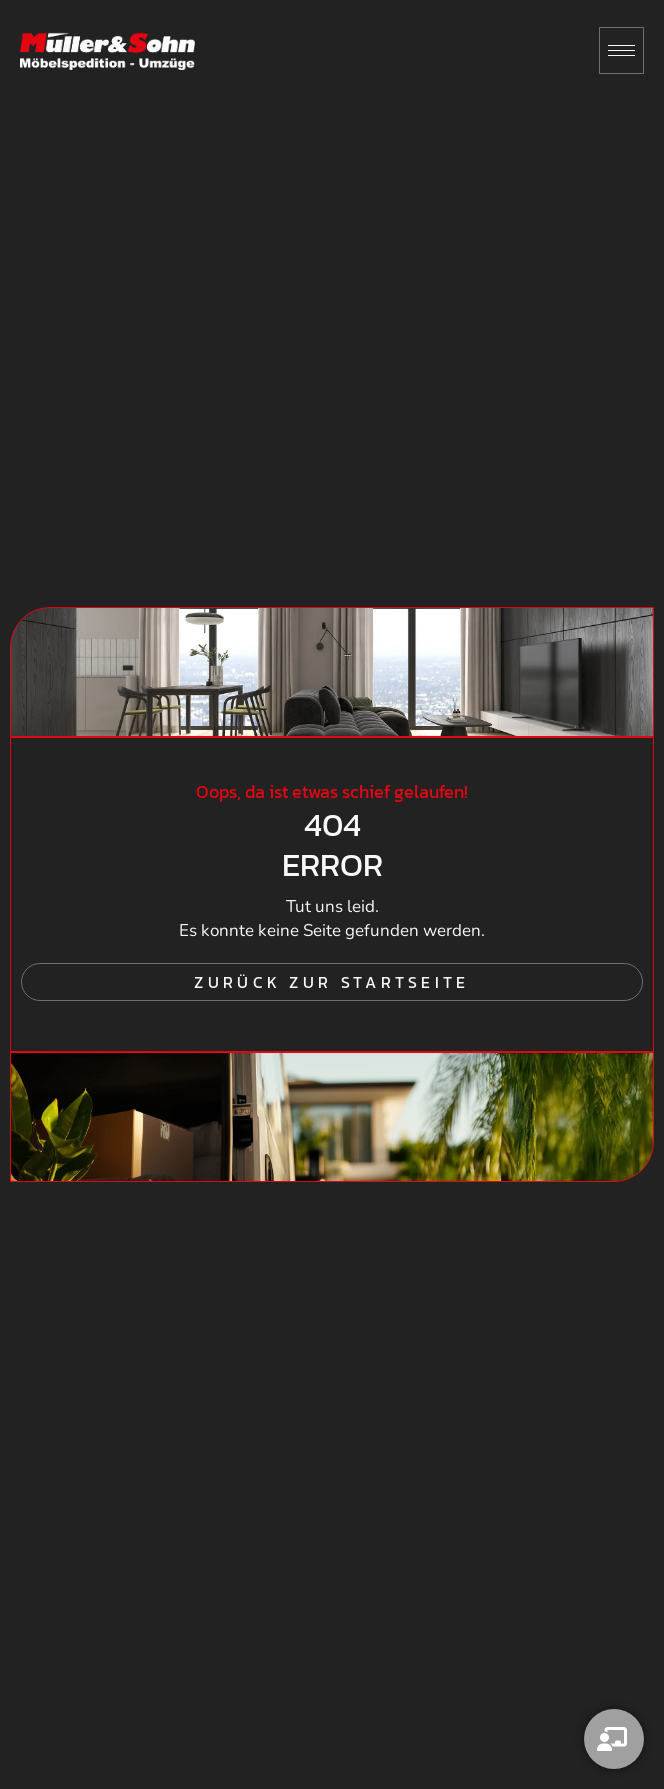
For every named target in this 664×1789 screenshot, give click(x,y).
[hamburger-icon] (621, 50)
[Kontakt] (614, 1739)
